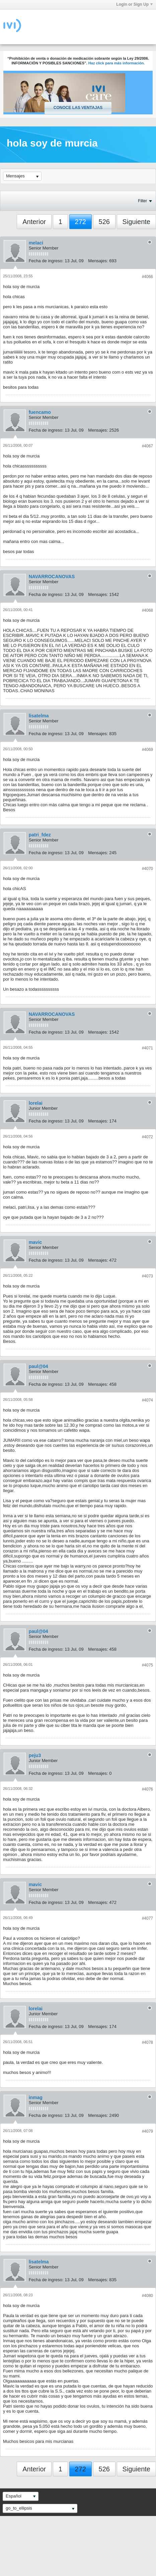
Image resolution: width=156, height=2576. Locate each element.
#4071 (147, 1048)
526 (104, 221)
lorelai (36, 1103)
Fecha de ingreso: (46, 260)
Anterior (34, 221)
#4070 (147, 868)
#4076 (147, 1789)
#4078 (147, 2042)
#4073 (147, 1276)
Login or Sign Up (134, 4)
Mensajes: (98, 260)
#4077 (147, 1918)
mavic (35, 1242)
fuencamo (40, 412)
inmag (36, 2097)
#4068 (147, 610)
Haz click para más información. (116, 63)
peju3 (35, 1755)
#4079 (147, 2131)
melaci (36, 242)
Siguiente (136, 221)
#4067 (147, 446)
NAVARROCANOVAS (52, 576)
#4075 (147, 1665)
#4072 (147, 1137)
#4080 (147, 2295)
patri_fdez (40, 834)
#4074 (147, 1400)
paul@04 (38, 1366)
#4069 (147, 749)
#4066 (147, 276)
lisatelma (39, 715)
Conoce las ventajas (78, 107)
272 (80, 221)
